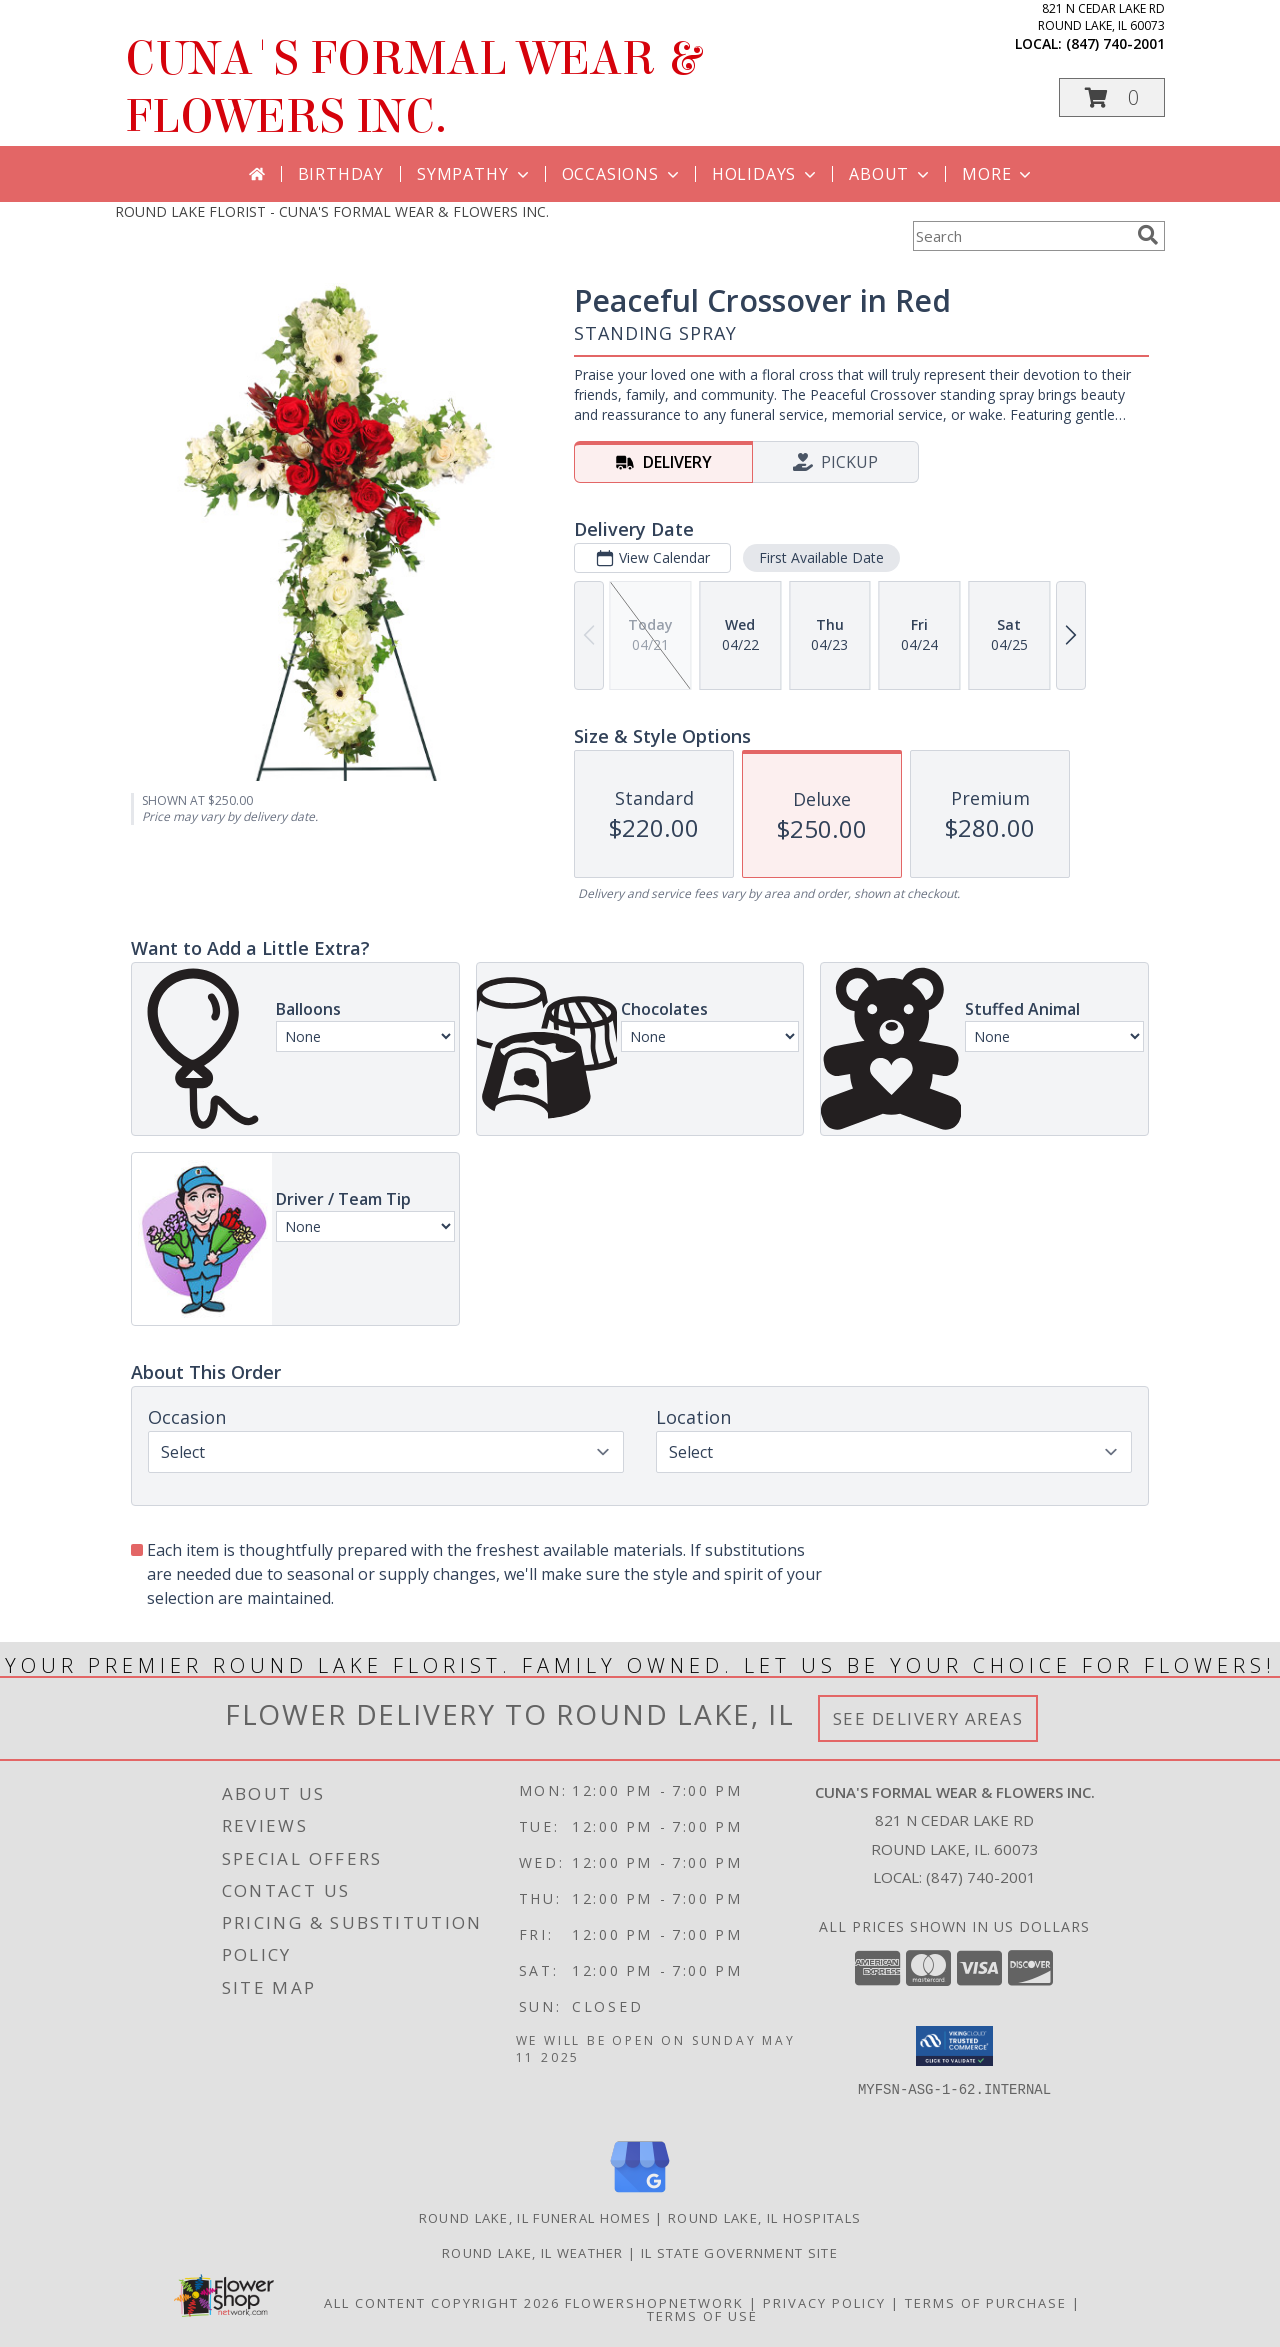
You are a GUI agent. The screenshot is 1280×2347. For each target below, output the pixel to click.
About (891, 174)
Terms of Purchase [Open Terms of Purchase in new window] (986, 2303)
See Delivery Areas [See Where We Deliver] (928, 1718)
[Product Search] (1021, 236)
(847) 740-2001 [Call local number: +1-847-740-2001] (1115, 43)
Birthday (341, 174)
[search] (1148, 235)
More (998, 174)
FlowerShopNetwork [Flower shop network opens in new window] (654, 2303)
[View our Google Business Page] (640, 2193)
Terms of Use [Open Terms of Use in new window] (702, 2316)
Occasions (622, 174)
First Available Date (821, 557)
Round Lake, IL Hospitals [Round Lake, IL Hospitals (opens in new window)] (764, 2218)
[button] (1112, 97)
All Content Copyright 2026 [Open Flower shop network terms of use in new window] (442, 2303)
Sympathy (474, 174)
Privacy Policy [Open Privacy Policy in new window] (824, 2303)
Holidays (766, 174)
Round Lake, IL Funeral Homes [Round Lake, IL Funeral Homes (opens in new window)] (535, 2218)
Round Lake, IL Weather (533, 2253)
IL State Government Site (739, 2253)
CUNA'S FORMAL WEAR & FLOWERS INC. (412, 88)
